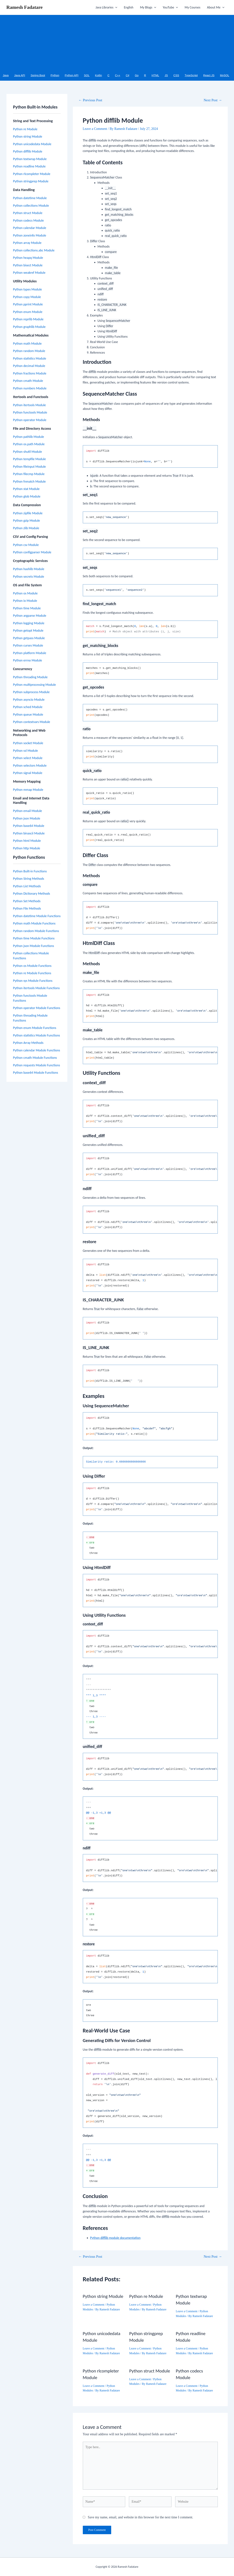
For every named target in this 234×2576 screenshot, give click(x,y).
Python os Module (25, 593)
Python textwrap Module (30, 159)
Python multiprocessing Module (34, 685)
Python (55, 75)
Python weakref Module (29, 273)
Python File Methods (27, 908)
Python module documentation (115, 2238)
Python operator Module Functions (36, 1008)
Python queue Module (28, 714)
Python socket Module (28, 743)
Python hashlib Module (28, 569)
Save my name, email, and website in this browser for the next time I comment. (140, 2517)
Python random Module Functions (36, 931)
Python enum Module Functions (34, 1028)
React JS (208, 75)
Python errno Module (27, 660)
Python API (71, 75)
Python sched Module (28, 707)
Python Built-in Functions (30, 871)
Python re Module (25, 129)
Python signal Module (27, 773)
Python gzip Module (26, 521)
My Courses (192, 7)
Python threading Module (30, 677)
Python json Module (26, 818)
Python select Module (28, 758)
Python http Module (26, 848)
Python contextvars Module (31, 722)
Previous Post (90, 100)
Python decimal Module (29, 366)
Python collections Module (31, 206)
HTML (155, 75)
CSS (176, 75)
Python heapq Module (28, 258)
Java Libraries (106, 7)
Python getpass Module (29, 638)
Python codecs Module (28, 220)
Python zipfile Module (28, 513)
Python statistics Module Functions (36, 1035)
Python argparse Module (29, 616)
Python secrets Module (28, 577)
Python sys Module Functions (33, 981)
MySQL (224, 75)
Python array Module (27, 243)
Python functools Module (30, 412)
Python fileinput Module (29, 467)
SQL (86, 75)
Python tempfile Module (29, 459)
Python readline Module (29, 166)
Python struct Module (27, 213)
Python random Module (29, 351)
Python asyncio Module (29, 700)
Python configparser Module (32, 552)
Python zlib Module (26, 528)
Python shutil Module (27, 452)
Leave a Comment (95, 129)
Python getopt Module (28, 630)
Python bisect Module (28, 265)
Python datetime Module (30, 198)
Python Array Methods (28, 1043)
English (128, 7)
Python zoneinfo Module (29, 235)
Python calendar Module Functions (36, 1050)
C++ (117, 75)
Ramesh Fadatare (24, 7)
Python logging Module (28, 623)
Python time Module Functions (34, 938)
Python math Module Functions (34, 923)
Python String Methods (28, 879)
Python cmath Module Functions (35, 1058)
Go (136, 75)
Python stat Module (26, 489)
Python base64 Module (28, 826)
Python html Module (27, 841)
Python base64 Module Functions (35, 1073)
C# (127, 75)
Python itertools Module (29, 405)
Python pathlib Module (28, 437)
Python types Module (27, 289)
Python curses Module (28, 645)
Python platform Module (29, 653)
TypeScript (191, 75)
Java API (19, 75)
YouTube (170, 7)
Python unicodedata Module (32, 144)
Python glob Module (27, 496)
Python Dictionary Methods (31, 894)
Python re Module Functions (32, 973)
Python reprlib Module (28, 319)
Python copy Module (27, 297)
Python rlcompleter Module (31, 174)
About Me (215, 7)
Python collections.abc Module (34, 250)
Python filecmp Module (29, 474)
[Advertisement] (117, 42)
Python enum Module (27, 312)
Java (6, 75)
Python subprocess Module (31, 692)
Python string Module (27, 136)
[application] (115, 7)
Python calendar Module (29, 228)
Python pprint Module (28, 304)
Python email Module (27, 811)
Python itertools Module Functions (36, 988)
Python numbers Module (30, 388)
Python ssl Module (25, 751)
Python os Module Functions (32, 966)
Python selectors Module (30, 765)
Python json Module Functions (33, 946)
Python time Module (27, 608)
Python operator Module (29, 420)
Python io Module (25, 601)
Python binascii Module (29, 833)
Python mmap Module (28, 790)
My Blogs (148, 7)
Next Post (213, 100)
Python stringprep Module (30, 181)
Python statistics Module (29, 358)
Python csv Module (26, 545)
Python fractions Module (29, 373)
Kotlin (98, 75)
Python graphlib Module (29, 327)
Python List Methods (27, 886)
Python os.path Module (29, 444)
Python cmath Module (28, 381)
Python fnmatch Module (29, 481)
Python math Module (27, 344)
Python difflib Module (27, 151)
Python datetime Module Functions (37, 916)
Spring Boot (38, 75)
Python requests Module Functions (36, 1065)
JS (166, 75)
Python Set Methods (27, 901)
